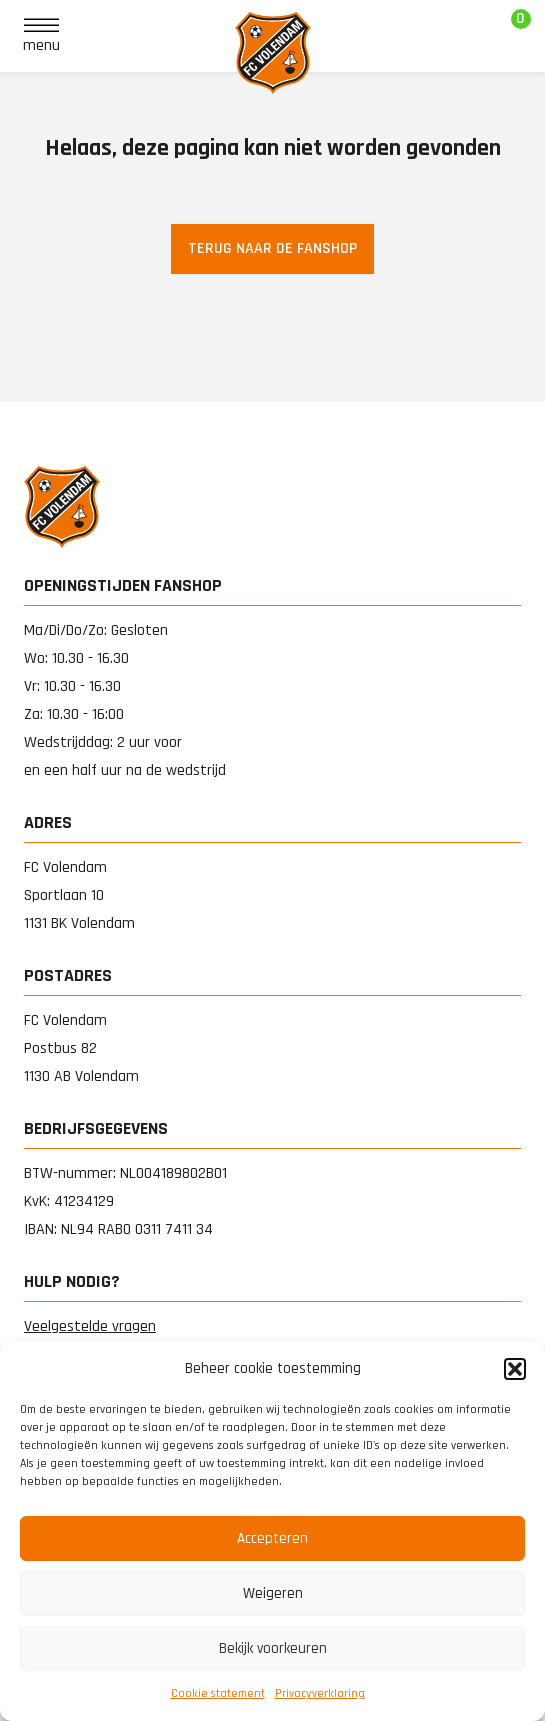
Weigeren (273, 1593)
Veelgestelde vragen (90, 1326)
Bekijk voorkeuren (273, 1648)
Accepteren (272, 1538)
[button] (515, 1369)
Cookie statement (218, 1693)
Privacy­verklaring (320, 1693)
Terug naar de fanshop (272, 248)
